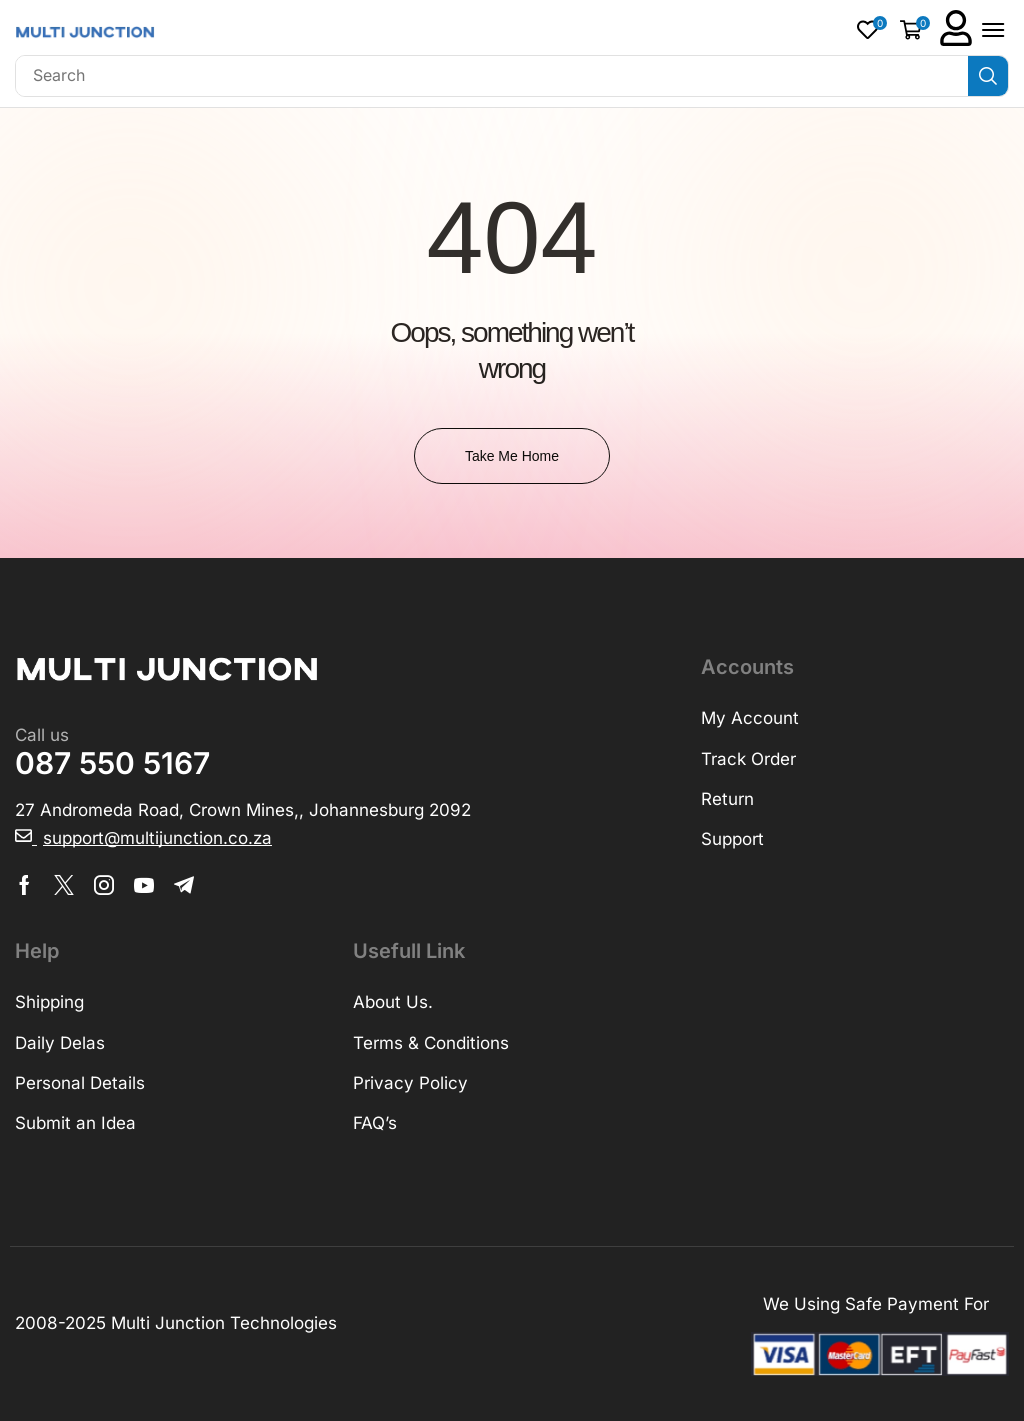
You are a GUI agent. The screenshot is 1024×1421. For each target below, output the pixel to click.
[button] (872, 29)
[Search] (988, 76)
